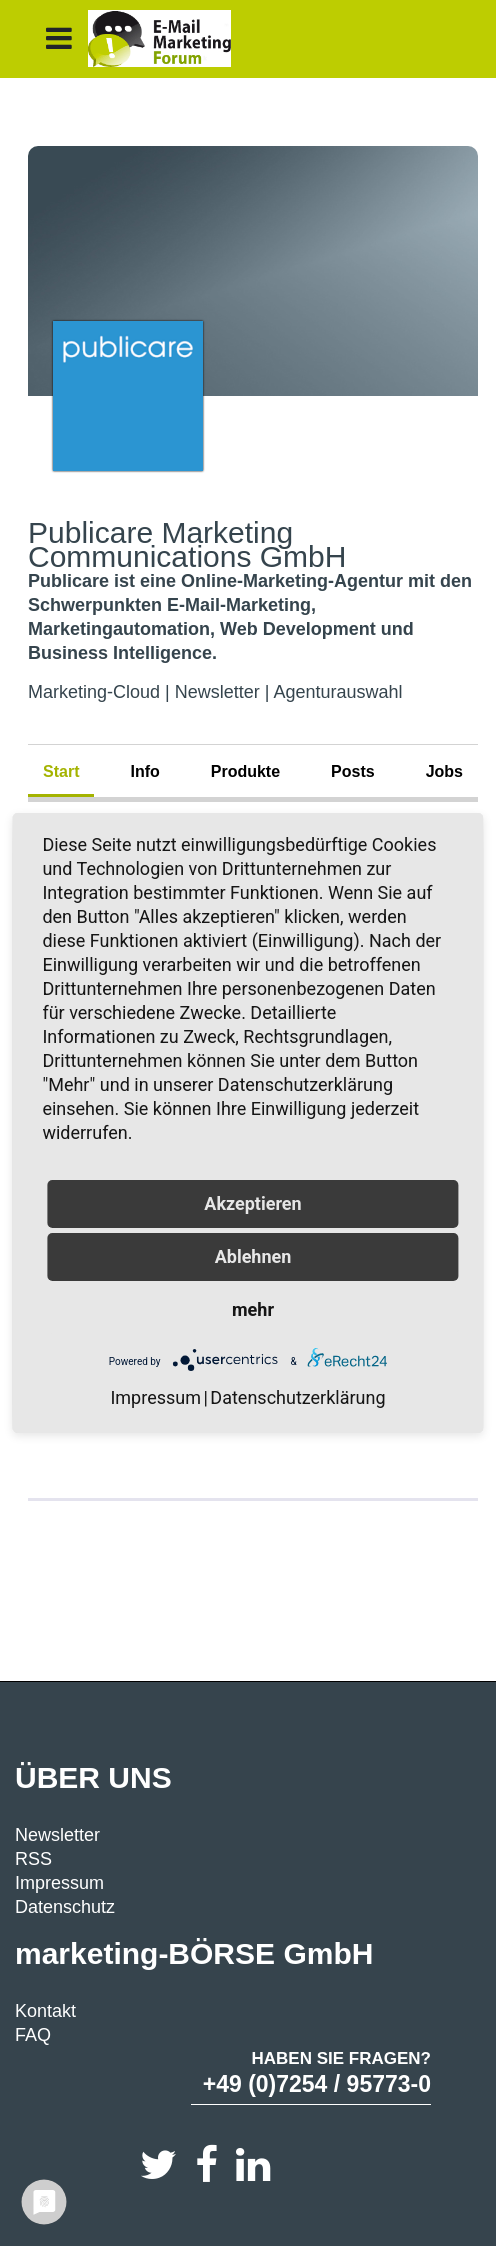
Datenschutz (65, 1907)
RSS (33, 1859)
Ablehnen (253, 1256)
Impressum (59, 1883)
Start (61, 771)
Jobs (444, 771)
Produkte (245, 771)
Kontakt (45, 2011)
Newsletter (57, 1835)
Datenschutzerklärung (297, 1397)
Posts (353, 771)
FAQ (33, 2035)
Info (144, 771)
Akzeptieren (252, 1203)
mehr (253, 1309)
